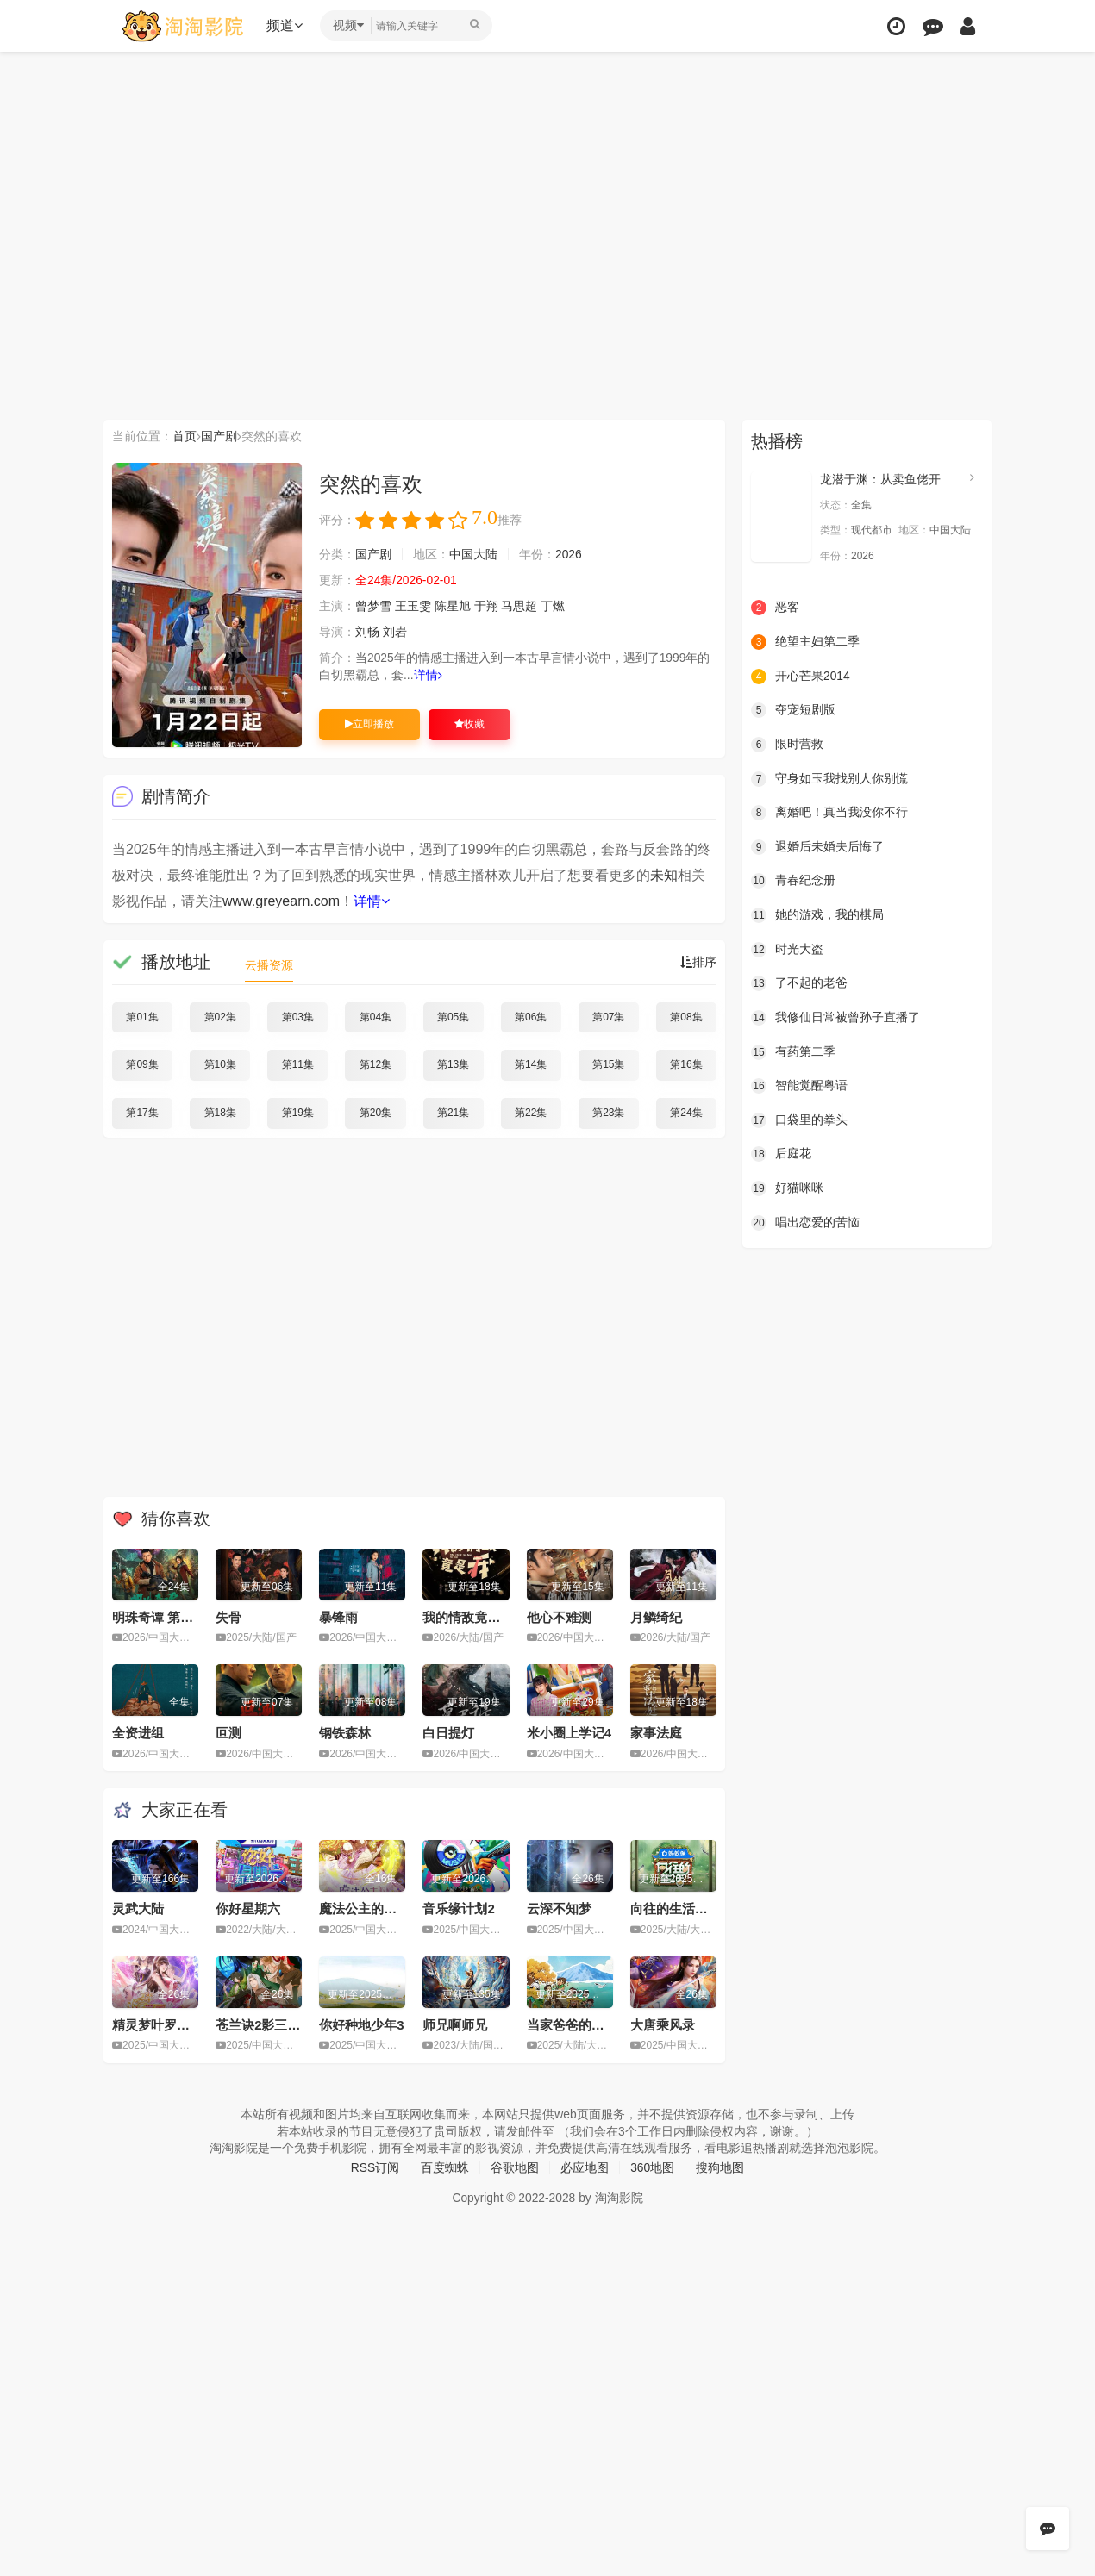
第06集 (531, 1017)
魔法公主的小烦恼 (370, 1908)
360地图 (652, 2167)
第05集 (453, 1017)
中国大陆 (473, 554)
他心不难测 (559, 1616)
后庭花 (781, 1154)
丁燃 (553, 606)
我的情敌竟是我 (467, 1616)
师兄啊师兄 (454, 2024)
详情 (428, 675)
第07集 (608, 1017)
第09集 (142, 1064)
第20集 (375, 1113)
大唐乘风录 (662, 2024)
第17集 (142, 1113)
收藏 (469, 724)
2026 (568, 554)
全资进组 (138, 1732)
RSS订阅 (374, 2167)
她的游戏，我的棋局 (817, 915)
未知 (664, 875)
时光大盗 (787, 949)
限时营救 (787, 744)
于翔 (486, 606)
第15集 (608, 1064)
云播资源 (269, 965)
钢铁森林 (345, 1732)
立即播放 (369, 724)
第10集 (220, 1064)
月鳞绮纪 (656, 1616)
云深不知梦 (559, 1908)
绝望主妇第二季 (805, 642)
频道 (285, 25)
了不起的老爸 (799, 983)
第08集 (686, 1017)
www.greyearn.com (281, 901)
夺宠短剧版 (793, 710)
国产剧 (219, 436)
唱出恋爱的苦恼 (805, 1222)
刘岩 (395, 632)
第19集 (298, 1113)
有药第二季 (793, 1051)
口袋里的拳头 (799, 1119)
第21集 (453, 1113)
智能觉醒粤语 (799, 1086)
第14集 (531, 1064)
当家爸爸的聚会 (572, 2024)
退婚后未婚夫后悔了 (817, 846)
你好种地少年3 (361, 2024)
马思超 (520, 606)
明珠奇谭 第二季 (159, 1616)
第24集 (686, 1113)
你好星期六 (248, 1908)
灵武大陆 (138, 1908)
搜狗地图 (721, 2167)
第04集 (375, 1017)
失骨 (228, 1616)
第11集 (298, 1064)
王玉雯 (413, 606)
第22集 (531, 1113)
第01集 (142, 1017)
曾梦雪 (373, 606)
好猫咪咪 (787, 1187)
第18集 (220, 1113)
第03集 (298, 1017)
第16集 (686, 1064)
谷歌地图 (515, 2167)
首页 (184, 436)
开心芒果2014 (800, 675)
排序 (698, 962)
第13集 (453, 1064)
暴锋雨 (338, 1616)
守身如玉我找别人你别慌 (829, 778)
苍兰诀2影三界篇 (264, 2024)
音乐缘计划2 (458, 1908)
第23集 (608, 1113)
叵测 (228, 1732)
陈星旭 (453, 606)
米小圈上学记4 (569, 1732)
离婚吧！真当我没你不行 (829, 812)
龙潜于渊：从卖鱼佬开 (880, 479)
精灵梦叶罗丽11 (158, 2024)
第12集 (375, 1064)
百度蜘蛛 (445, 2167)
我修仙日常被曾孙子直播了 (835, 1017)
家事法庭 (656, 1732)
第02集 (220, 1017)
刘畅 (367, 632)
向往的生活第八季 (682, 1908)
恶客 (775, 607)
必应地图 (584, 2167)
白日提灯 (448, 1732)
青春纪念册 (793, 881)
